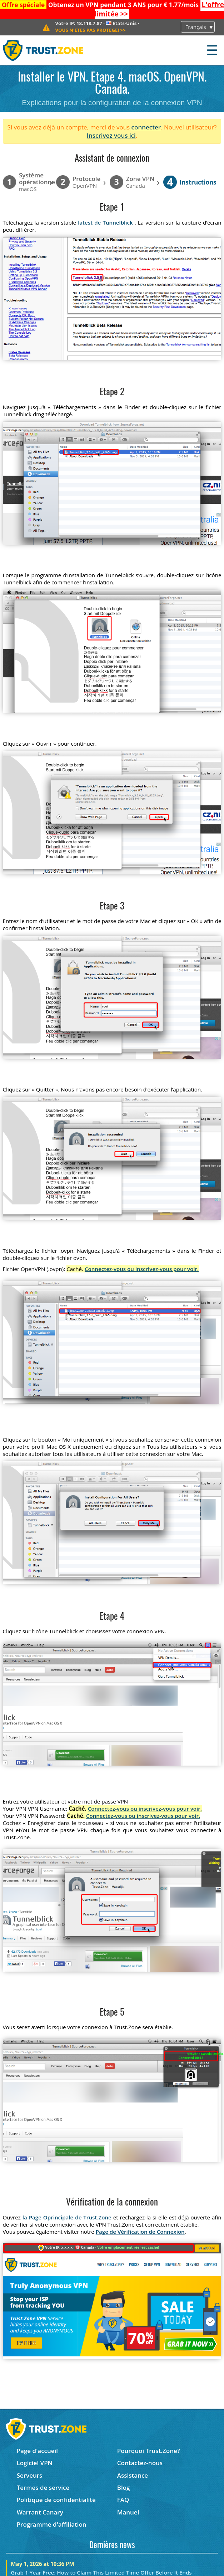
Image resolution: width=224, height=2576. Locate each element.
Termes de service (43, 2487)
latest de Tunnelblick (106, 222)
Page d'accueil (37, 2451)
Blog (123, 2487)
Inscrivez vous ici (111, 135)
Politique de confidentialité (56, 2500)
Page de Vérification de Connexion (140, 2231)
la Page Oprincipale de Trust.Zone (67, 2217)
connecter (146, 127)
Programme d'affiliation (51, 2524)
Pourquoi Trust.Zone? (148, 2451)
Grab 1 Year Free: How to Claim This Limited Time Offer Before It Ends (101, 2572)
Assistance (132, 2475)
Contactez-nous (140, 2463)
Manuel (128, 2512)
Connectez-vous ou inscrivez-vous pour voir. (142, 1268)
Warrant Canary (40, 2512)
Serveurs (30, 2475)
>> (90, 30)
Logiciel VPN (35, 2463)
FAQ (123, 2500)
